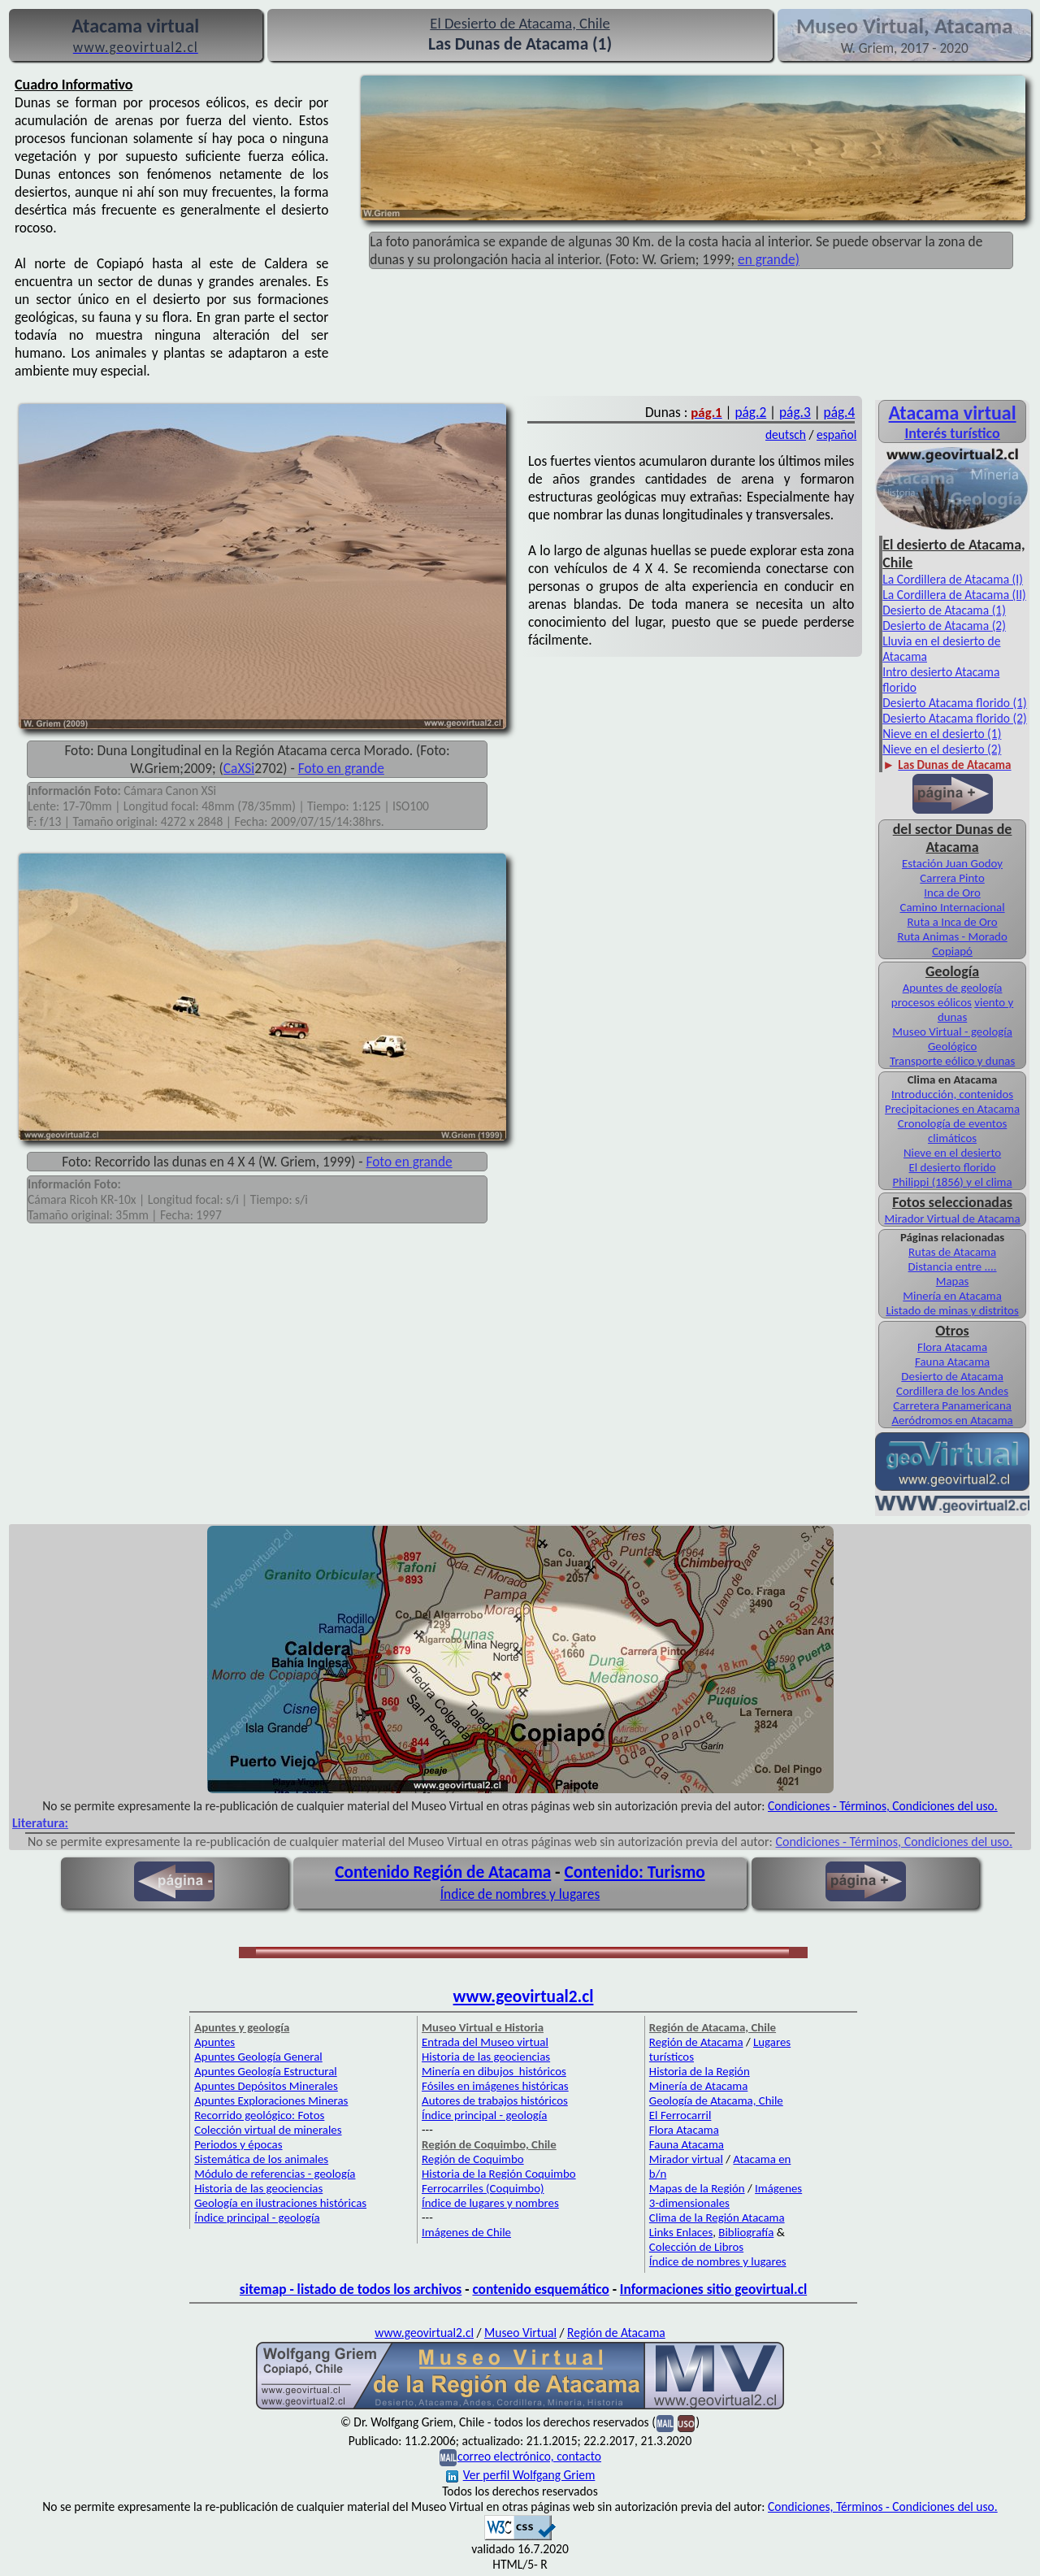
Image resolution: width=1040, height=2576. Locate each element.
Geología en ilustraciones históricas (280, 2203)
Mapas (952, 1281)
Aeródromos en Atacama (951, 1420)
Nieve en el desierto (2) (941, 749)
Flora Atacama (952, 1347)
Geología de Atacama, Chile (716, 2100)
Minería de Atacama (698, 2086)
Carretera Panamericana (952, 1405)
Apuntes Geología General (258, 2056)
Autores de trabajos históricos (495, 2100)
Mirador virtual (686, 2159)
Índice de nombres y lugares (520, 1894)
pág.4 (840, 412)
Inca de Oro (952, 892)
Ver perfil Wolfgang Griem (521, 2475)
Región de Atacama (696, 2042)
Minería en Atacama (952, 1295)
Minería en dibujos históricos (494, 2071)
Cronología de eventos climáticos (953, 1130)
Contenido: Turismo (634, 1872)
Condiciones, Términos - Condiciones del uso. (883, 2506)
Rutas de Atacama (952, 1252)
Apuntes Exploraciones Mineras (271, 2100)
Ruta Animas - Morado (952, 936)
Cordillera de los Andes (952, 1391)
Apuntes (214, 2042)
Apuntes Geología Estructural (265, 2071)
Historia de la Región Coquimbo (499, 2173)
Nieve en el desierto (952, 1152)
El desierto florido (952, 1167)
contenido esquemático (540, 2289)
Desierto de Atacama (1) (944, 610)
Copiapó (952, 951)
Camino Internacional (952, 907)
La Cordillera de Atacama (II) (954, 594)
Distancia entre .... (952, 1266)
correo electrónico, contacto (529, 2456)
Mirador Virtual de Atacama (952, 1218)
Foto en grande (341, 768)
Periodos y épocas (238, 2144)
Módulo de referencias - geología (274, 2173)
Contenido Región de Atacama (443, 1872)
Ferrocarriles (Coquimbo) (483, 2188)
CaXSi (238, 768)
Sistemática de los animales (261, 2159)
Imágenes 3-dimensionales (725, 2195)
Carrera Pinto (952, 878)
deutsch (785, 434)
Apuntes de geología (953, 987)
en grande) (769, 259)
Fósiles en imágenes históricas (495, 2086)
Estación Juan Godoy (952, 863)
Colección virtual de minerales (267, 2129)
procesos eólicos (931, 1002)
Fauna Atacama (952, 1361)
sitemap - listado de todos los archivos (351, 2289)
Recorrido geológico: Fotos (259, 2115)
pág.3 (795, 412)
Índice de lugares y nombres (490, 2203)
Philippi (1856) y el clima (952, 1182)
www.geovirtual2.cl (523, 1996)
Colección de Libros (696, 2246)
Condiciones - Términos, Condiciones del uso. (883, 1806)
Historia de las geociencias (258, 2188)
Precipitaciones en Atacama (952, 1108)
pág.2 (750, 412)
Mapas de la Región (697, 2188)
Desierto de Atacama (952, 1376)
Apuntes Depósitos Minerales (266, 2086)
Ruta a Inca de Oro (953, 921)
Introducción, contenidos (952, 1094)
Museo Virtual (520, 2332)
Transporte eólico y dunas (952, 1060)
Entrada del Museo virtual (485, 2042)
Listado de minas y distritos (952, 1310)
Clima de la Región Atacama (717, 2217)
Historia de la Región (699, 2071)
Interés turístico (951, 433)
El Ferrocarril (680, 2115)
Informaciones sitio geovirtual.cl (713, 2289)
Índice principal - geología (256, 2217)
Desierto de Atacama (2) (944, 625)
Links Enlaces (681, 2232)
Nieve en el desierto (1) (941, 733)
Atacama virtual (952, 412)
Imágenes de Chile (466, 2232)
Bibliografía (746, 2232)
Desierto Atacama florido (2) (954, 718)
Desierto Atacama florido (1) (954, 702)
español (836, 434)
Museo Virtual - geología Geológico (952, 1038)
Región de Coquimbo (473, 2159)
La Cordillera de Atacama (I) (952, 579)
